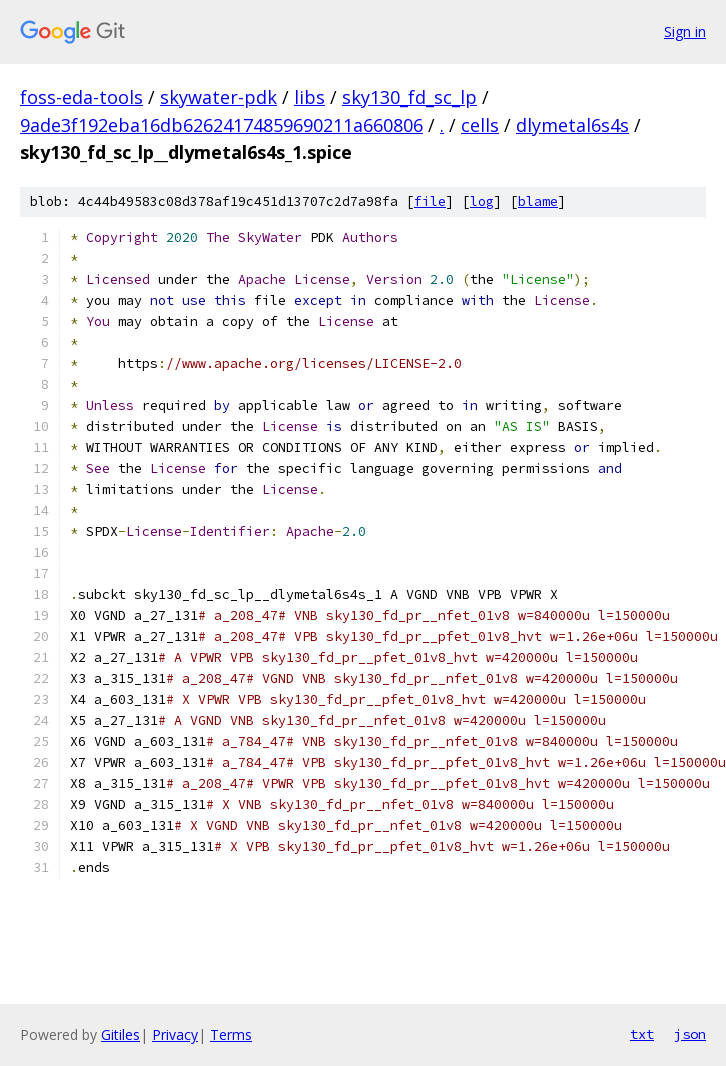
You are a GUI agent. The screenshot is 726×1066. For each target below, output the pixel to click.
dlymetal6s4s (572, 125)
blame (538, 201)
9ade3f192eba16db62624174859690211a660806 (221, 125)
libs (309, 97)
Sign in (685, 31)
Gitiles (120, 1034)
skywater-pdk (218, 97)
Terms (231, 1034)
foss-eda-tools (81, 97)
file (430, 201)
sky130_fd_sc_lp (409, 97)
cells (480, 125)
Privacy (175, 1034)
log (482, 201)
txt (642, 1034)
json (690, 1034)
